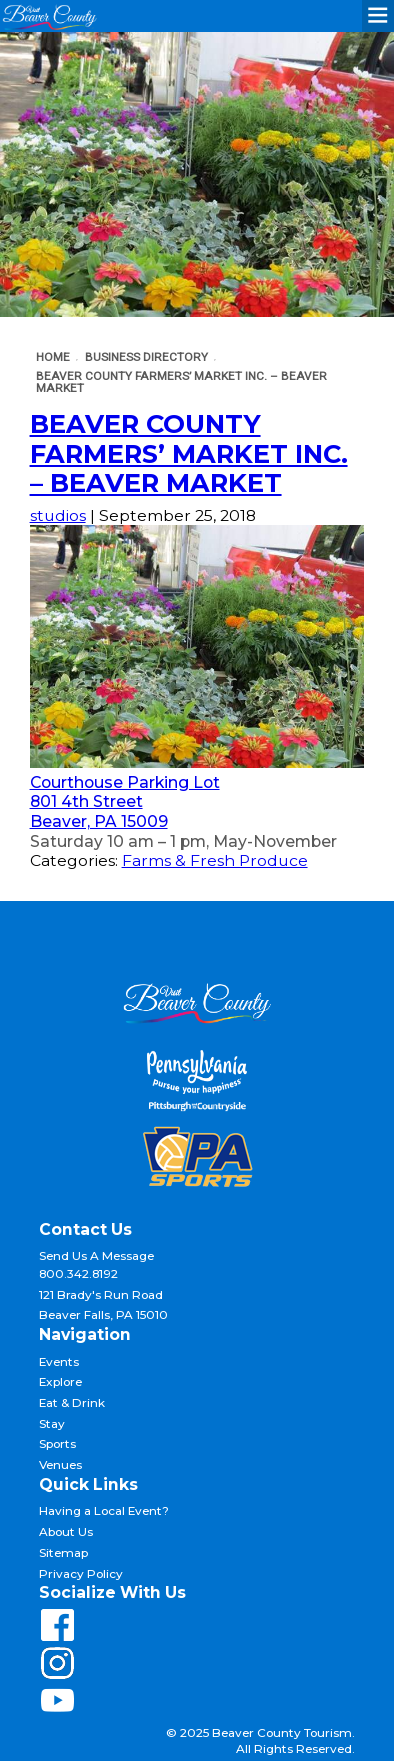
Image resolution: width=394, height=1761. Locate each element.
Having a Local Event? (104, 1511)
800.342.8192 (78, 1274)
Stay (52, 1424)
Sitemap (63, 1553)
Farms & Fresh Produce (215, 860)
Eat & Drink (72, 1403)
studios (58, 515)
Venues (60, 1465)
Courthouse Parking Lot (125, 782)
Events (59, 1362)
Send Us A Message (96, 1256)
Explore (60, 1382)
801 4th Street (86, 801)
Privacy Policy (81, 1574)
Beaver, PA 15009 (99, 821)
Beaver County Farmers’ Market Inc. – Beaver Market (189, 453)
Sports (57, 1444)
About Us (66, 1532)
